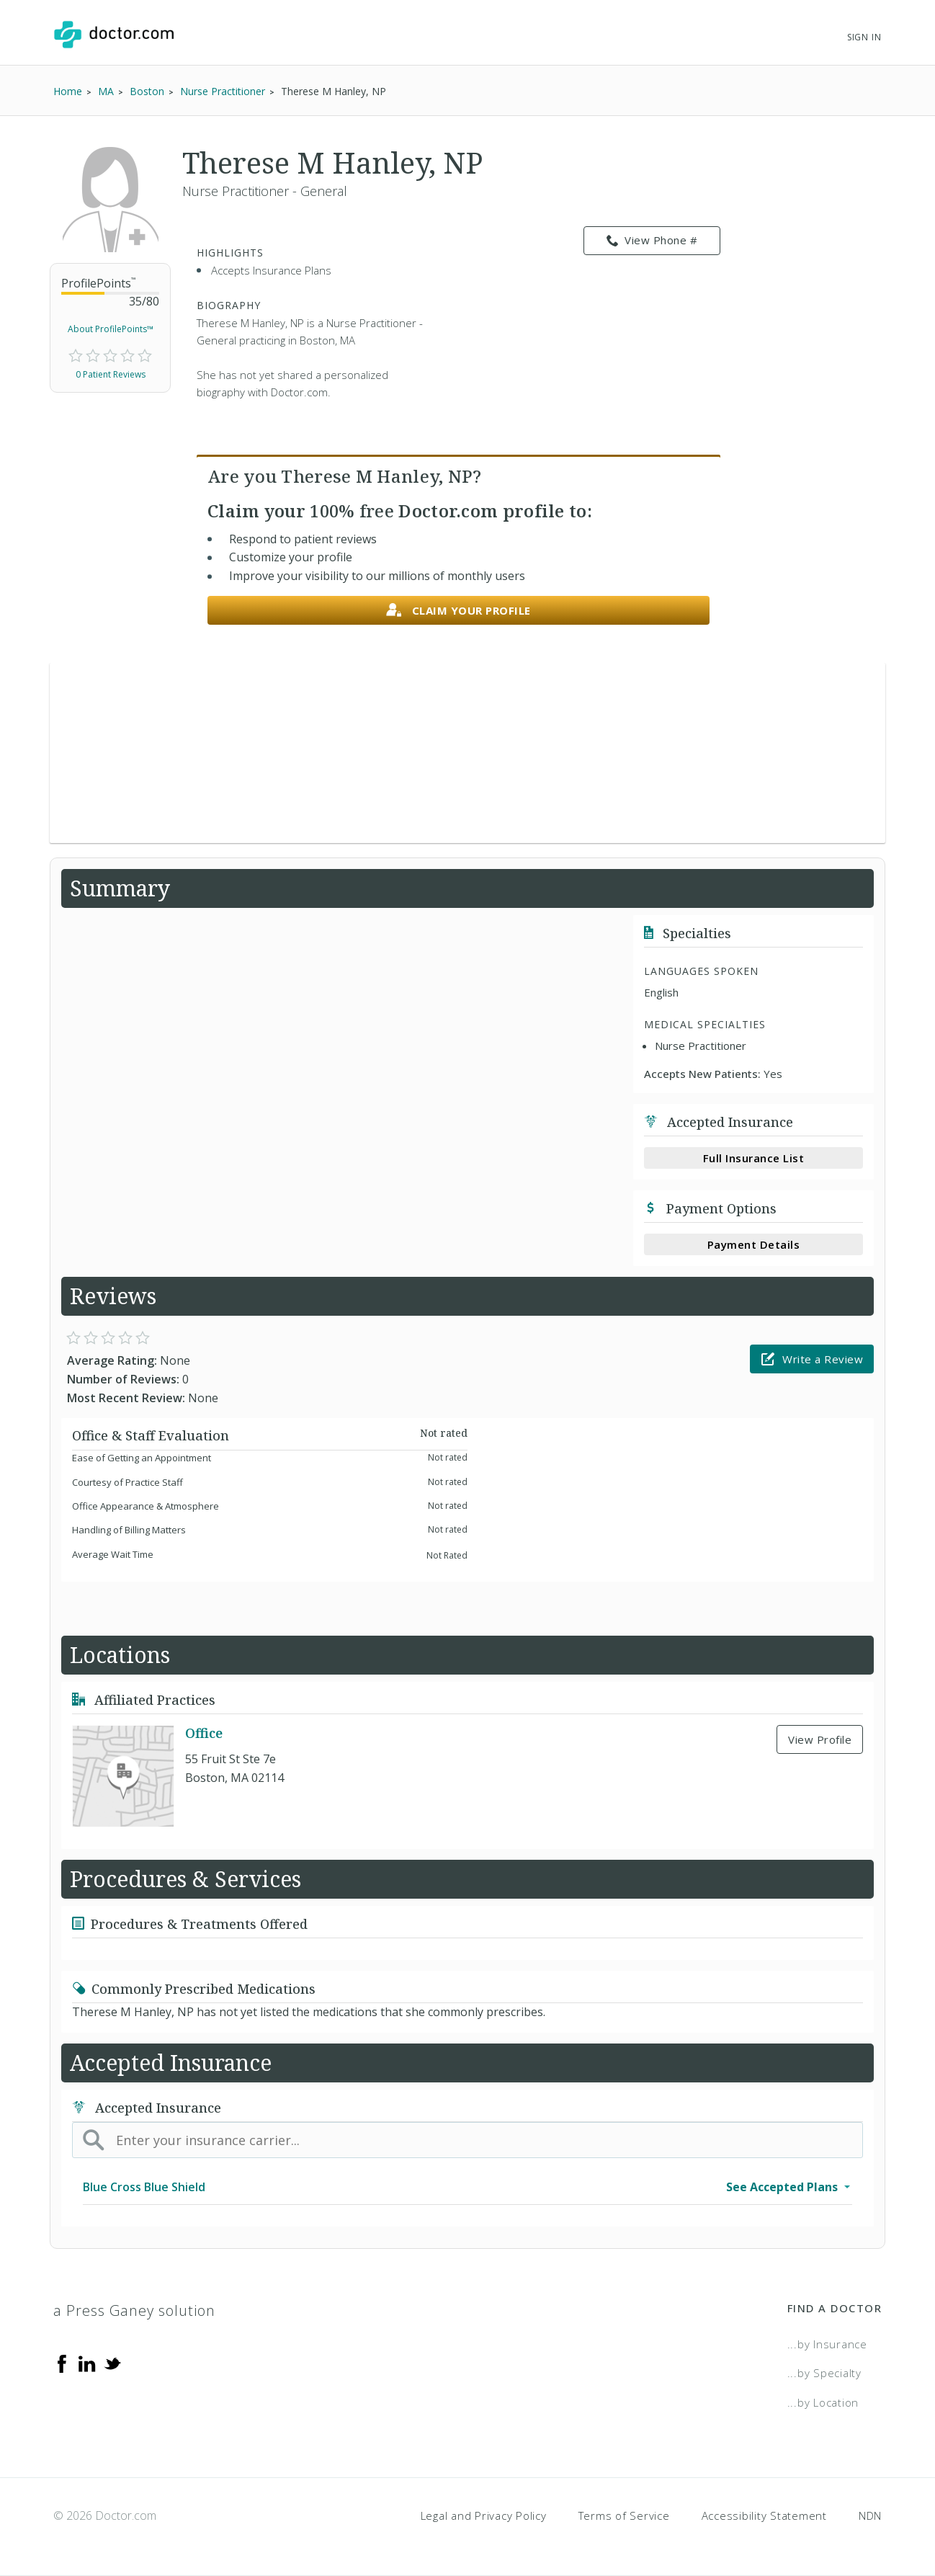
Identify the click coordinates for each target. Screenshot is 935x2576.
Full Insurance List (754, 1158)
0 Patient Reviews (111, 374)
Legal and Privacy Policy (484, 2515)
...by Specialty (824, 2373)
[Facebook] (62, 2362)
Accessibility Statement (764, 2515)
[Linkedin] (87, 2362)
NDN (870, 2515)
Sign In (864, 37)
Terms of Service (624, 2515)
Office (204, 1733)
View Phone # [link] (652, 240)
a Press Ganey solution (134, 2310)
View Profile (819, 1739)
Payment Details (753, 1244)
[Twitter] (112, 2362)
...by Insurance (827, 2344)
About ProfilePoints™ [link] (110, 329)
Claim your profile (458, 610)
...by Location (823, 2402)
